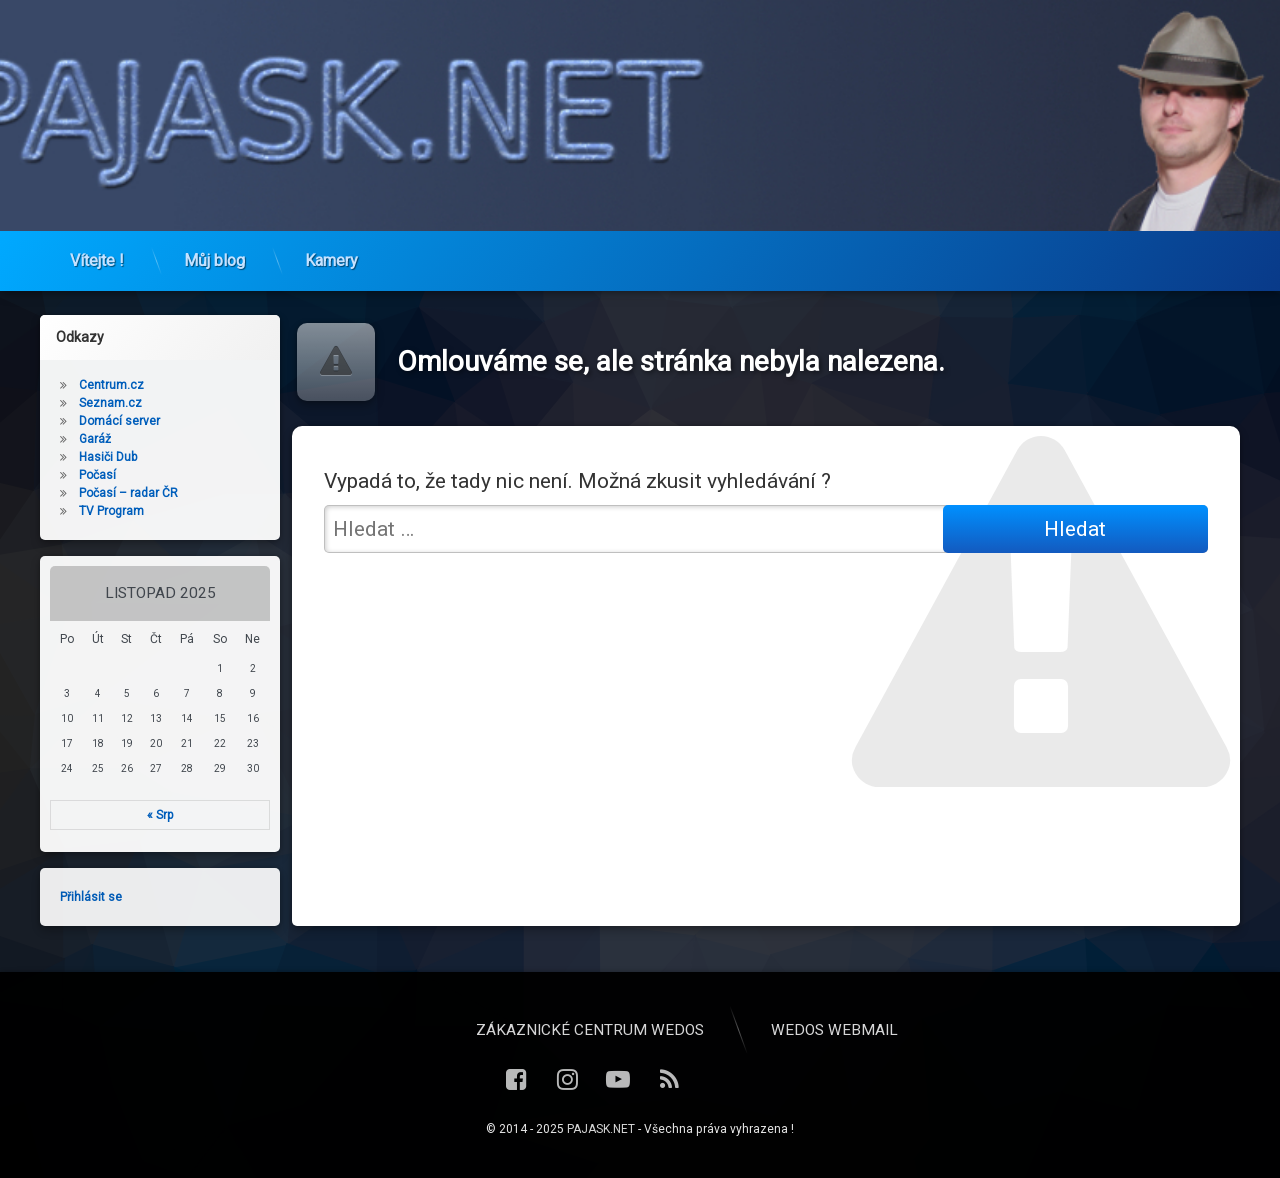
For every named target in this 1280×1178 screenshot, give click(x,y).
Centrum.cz (104, 385)
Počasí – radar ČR (121, 493)
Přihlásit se (84, 897)
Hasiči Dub (101, 457)
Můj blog (214, 252)
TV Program (104, 511)
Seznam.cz (103, 403)
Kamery (331, 252)
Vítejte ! (97, 252)
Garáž (88, 439)
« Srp (153, 815)
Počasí (90, 475)
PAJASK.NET (601, 1129)
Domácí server (112, 421)
